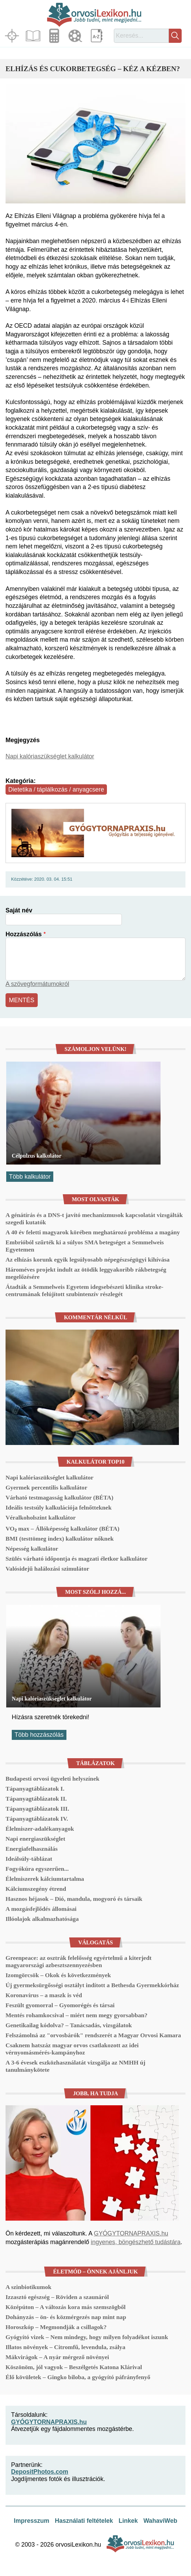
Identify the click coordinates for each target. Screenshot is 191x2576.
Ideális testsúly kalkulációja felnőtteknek (58, 1507)
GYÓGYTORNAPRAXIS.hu (131, 2233)
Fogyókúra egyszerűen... (37, 1868)
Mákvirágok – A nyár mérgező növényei (57, 2357)
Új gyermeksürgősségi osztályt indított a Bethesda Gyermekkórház (92, 1985)
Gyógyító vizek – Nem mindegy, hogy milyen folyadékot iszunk (87, 2337)
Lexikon (97, 35)
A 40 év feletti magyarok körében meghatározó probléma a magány (93, 1232)
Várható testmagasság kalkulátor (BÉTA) (59, 1497)
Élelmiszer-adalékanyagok (40, 1828)
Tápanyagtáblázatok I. (35, 1788)
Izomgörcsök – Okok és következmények (58, 1975)
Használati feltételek (84, 2520)
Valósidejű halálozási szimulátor (47, 1568)
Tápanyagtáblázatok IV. (37, 1818)
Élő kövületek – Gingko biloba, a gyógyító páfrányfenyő (78, 2377)
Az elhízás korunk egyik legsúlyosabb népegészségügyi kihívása (88, 1259)
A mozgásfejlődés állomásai (41, 1908)
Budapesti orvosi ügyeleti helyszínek (52, 1778)
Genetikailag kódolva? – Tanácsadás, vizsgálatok (69, 2025)
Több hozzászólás (39, 1734)
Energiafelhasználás (32, 1848)
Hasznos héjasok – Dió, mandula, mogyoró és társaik (74, 1898)
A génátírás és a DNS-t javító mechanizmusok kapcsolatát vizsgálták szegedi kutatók (94, 1219)
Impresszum (31, 2520)
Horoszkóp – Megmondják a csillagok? (56, 2327)
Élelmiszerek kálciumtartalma (45, 1878)
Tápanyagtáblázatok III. (37, 1808)
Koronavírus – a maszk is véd (44, 1995)
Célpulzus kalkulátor (37, 1156)
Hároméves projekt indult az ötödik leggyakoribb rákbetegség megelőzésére (86, 1273)
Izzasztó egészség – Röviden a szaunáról (57, 2296)
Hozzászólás (24, 934)
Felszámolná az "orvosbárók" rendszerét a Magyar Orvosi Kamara (93, 2035)
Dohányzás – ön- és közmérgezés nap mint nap (66, 2317)
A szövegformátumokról (37, 983)
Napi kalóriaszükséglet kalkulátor (50, 756)
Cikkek (34, 35)
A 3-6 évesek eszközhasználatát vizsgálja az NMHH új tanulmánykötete (75, 2066)
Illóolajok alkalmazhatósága (42, 1918)
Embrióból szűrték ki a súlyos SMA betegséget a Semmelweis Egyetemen (85, 1246)
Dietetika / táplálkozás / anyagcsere (56, 789)
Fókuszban (12, 35)
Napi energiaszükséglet (35, 1838)
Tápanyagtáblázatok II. (36, 1798)
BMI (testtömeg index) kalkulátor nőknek (59, 1538)
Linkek (128, 2520)
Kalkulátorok (55, 35)
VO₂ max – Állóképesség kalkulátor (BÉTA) (62, 1528)
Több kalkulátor (30, 1176)
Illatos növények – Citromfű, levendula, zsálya (65, 2347)
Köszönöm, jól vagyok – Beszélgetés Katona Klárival (74, 2367)
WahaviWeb (160, 2520)
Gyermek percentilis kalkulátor (46, 1487)
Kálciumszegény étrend (36, 1888)
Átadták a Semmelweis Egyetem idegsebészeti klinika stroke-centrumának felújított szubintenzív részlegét (84, 1290)
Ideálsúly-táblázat (29, 1858)
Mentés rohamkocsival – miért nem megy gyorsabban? (76, 2015)
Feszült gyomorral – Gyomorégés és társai (60, 2005)
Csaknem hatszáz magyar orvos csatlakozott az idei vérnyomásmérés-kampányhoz (72, 2049)
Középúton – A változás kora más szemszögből (66, 2307)
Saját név (19, 910)
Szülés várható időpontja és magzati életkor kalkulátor (76, 1558)
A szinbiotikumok (29, 2286)
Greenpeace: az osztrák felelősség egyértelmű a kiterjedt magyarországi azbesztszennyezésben (79, 1961)
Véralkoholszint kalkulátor (41, 1517)
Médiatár (76, 35)
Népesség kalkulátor (32, 1548)
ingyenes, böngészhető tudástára (135, 2242)
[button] (95, 143)
